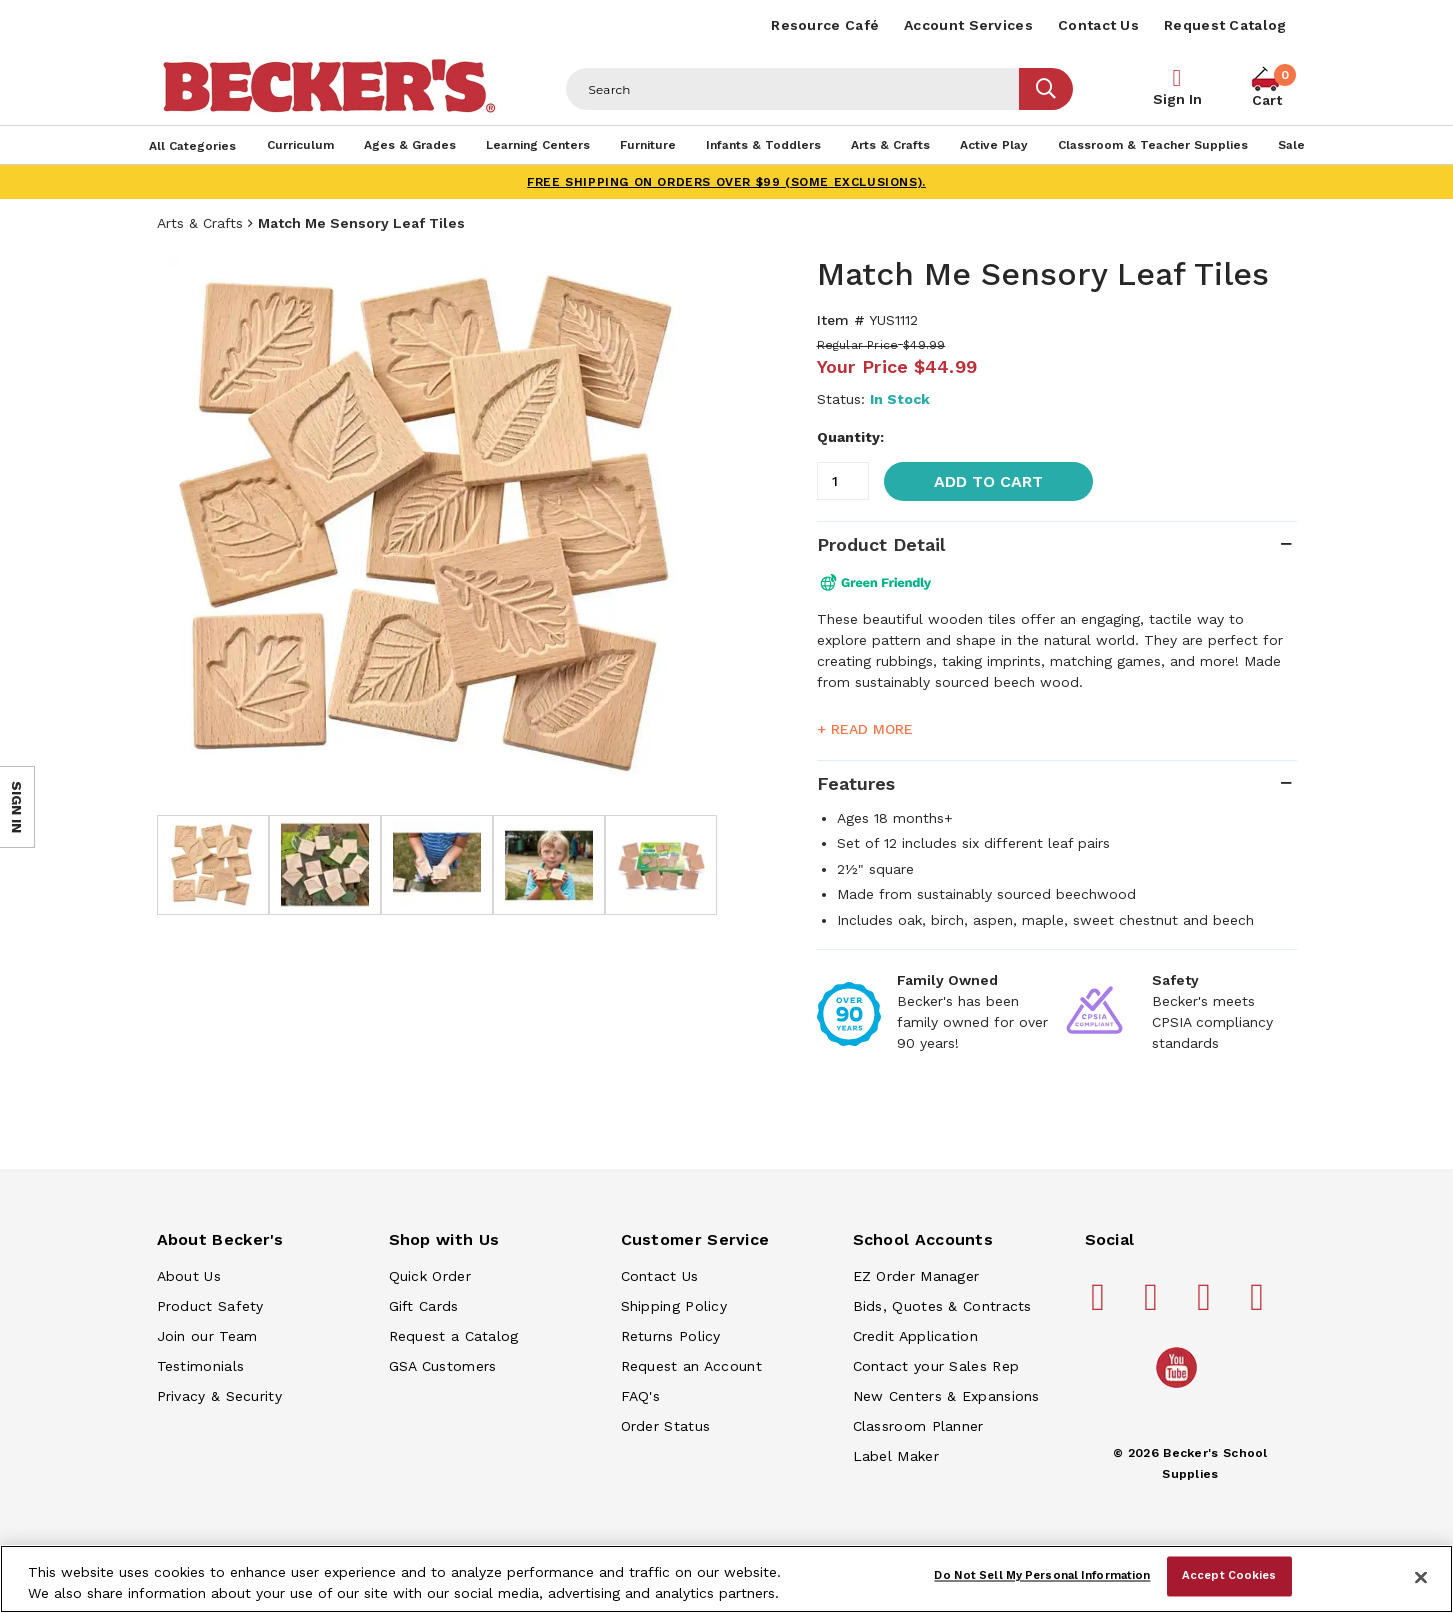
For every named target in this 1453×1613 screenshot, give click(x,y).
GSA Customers (443, 1366)
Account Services (968, 25)
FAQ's (641, 1396)
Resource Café (825, 25)
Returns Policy (671, 1336)
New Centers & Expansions (946, 1396)
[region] (726, 1579)
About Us (189, 1276)
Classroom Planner (918, 1426)
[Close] (1421, 1577)
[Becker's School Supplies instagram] (1207, 1305)
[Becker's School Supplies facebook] (1101, 1305)
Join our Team (207, 1336)
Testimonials (201, 1366)
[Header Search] (793, 89)
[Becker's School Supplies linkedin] (1260, 1305)
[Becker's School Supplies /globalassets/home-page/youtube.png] (1180, 1387)
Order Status (666, 1426)
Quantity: (850, 437)
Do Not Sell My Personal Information (1042, 1576)
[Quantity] (843, 481)
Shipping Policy (674, 1306)
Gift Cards (424, 1306)
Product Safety (210, 1306)
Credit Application (915, 1336)
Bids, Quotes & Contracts (942, 1306)
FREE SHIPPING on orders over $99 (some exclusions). (726, 182)
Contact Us (1098, 25)
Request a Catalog (454, 1336)
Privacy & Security (219, 1396)
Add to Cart (988, 481)
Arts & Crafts (200, 223)
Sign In (1177, 99)
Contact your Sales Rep (936, 1366)
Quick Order (430, 1276)
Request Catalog (1225, 25)
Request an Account (691, 1366)
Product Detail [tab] (881, 544)
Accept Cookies (1229, 1576)
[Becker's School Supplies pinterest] (1154, 1305)
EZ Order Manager (916, 1276)
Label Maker (896, 1456)
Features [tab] (856, 783)
